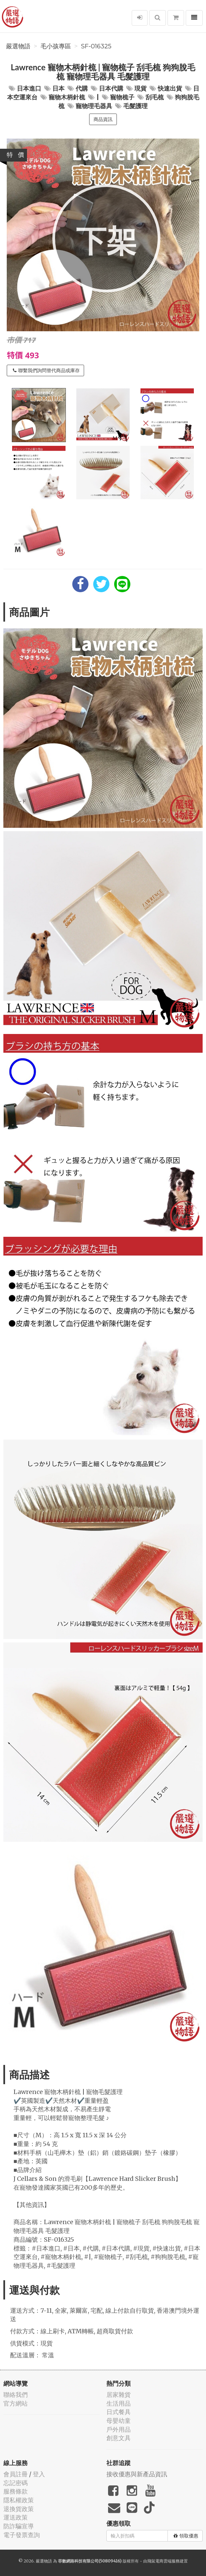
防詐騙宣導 (18, 2526)
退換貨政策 (18, 2509)
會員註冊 (15, 2474)
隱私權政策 (18, 2500)
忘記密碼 (15, 2483)
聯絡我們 (15, 2395)
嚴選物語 (18, 46)
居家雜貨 (118, 2395)
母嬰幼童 (118, 2421)
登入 (39, 2474)
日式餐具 (118, 2412)
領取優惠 (186, 2536)
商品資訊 (103, 119)
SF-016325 (96, 46)
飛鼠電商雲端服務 (163, 2560)
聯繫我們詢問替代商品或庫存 (46, 370)
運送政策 (15, 2517)
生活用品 (118, 2403)
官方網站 (15, 2403)
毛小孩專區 (56, 46)
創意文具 (118, 2438)
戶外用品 (118, 2429)
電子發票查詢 (21, 2535)
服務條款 (15, 2491)
